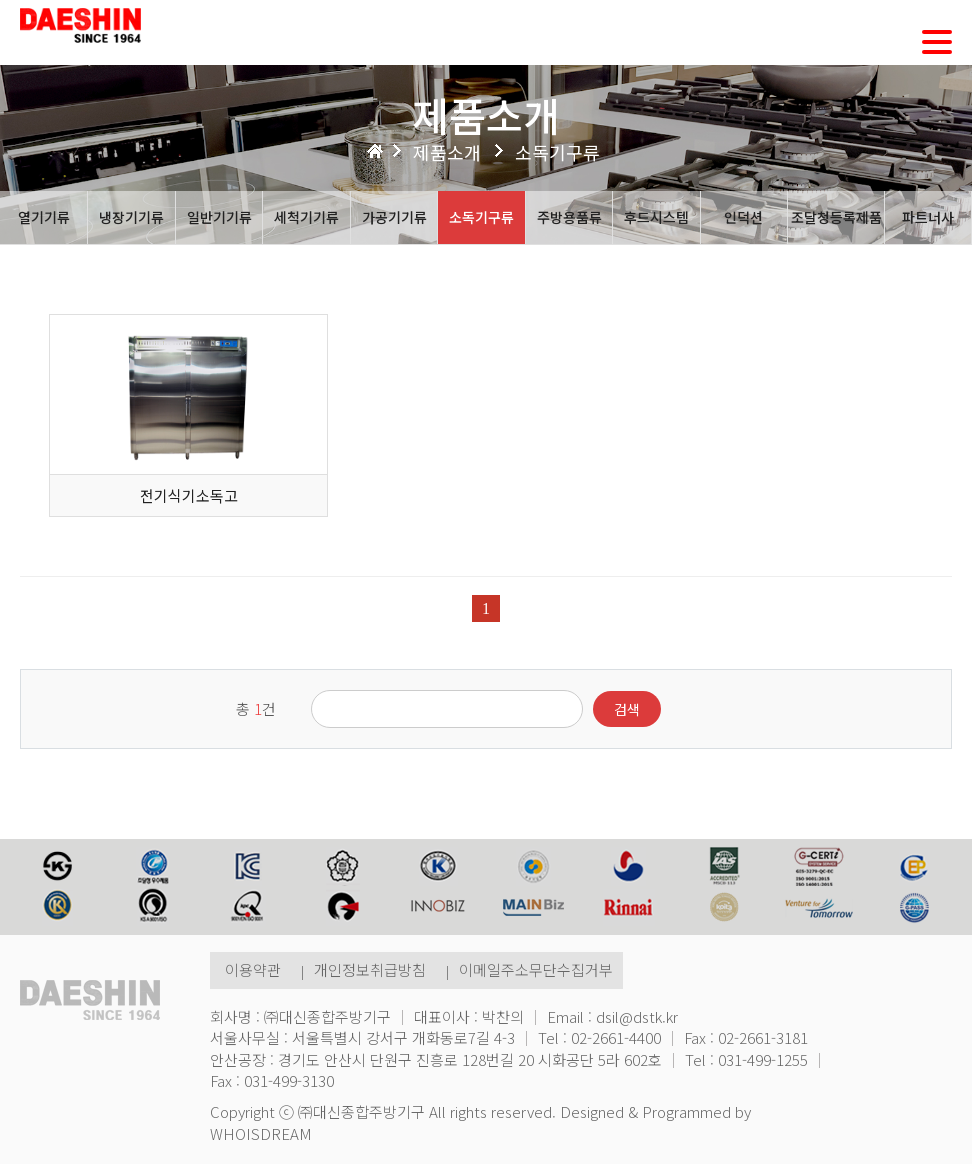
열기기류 (44, 217)
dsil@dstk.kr (637, 1016)
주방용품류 (569, 217)
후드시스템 (656, 217)
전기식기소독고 (189, 495)
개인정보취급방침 (370, 969)
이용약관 (253, 969)
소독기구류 (481, 217)
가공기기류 (394, 217)
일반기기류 (219, 217)
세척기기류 (306, 217)
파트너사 (928, 217)
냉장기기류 (131, 217)
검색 (627, 709)
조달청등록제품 (836, 217)
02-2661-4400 (616, 1037)
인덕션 (743, 217)
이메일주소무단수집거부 (536, 969)
